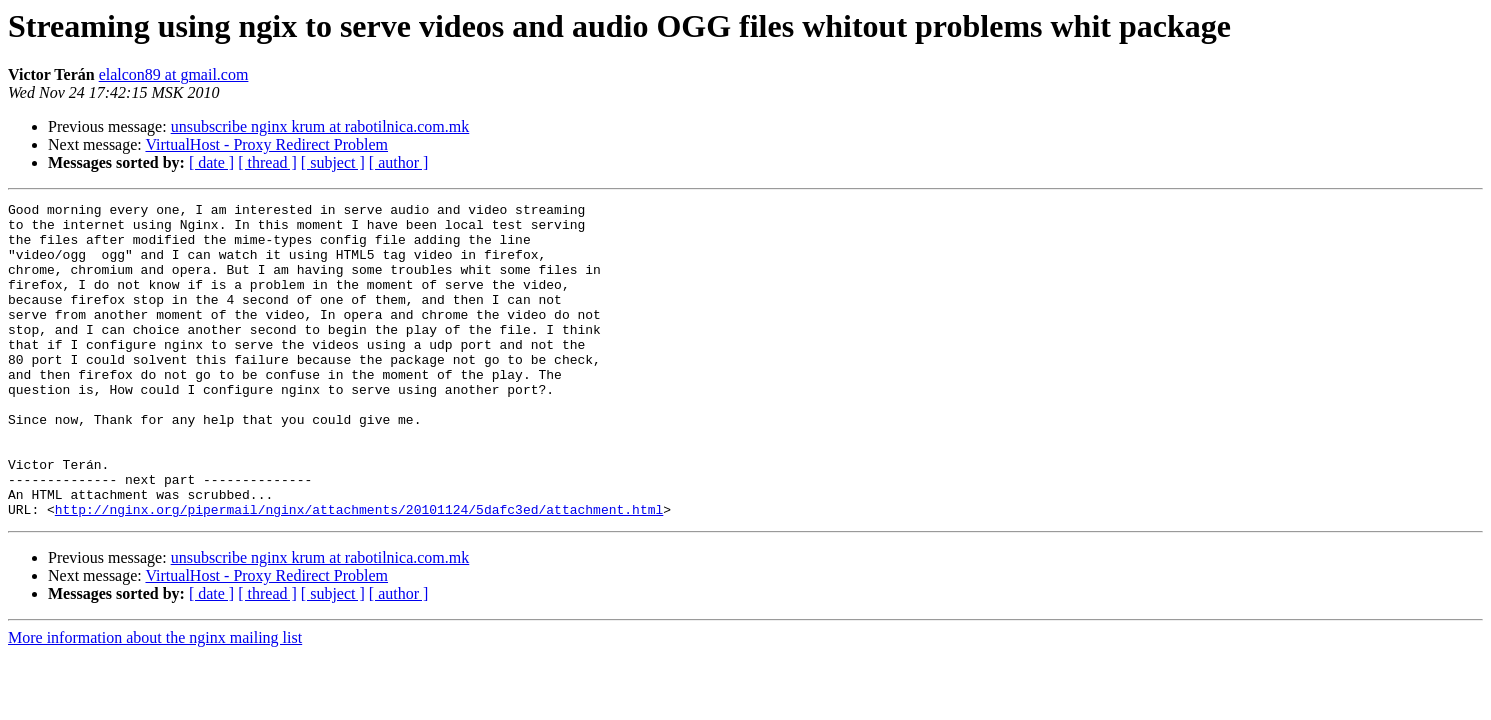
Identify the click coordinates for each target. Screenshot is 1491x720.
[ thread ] (267, 162)
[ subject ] (333, 162)
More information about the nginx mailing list (155, 700)
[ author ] (399, 162)
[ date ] (211, 162)
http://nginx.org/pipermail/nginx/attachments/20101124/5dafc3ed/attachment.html (359, 572)
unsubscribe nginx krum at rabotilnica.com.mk (320, 126)
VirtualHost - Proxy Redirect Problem (266, 144)
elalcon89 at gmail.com (174, 74)
